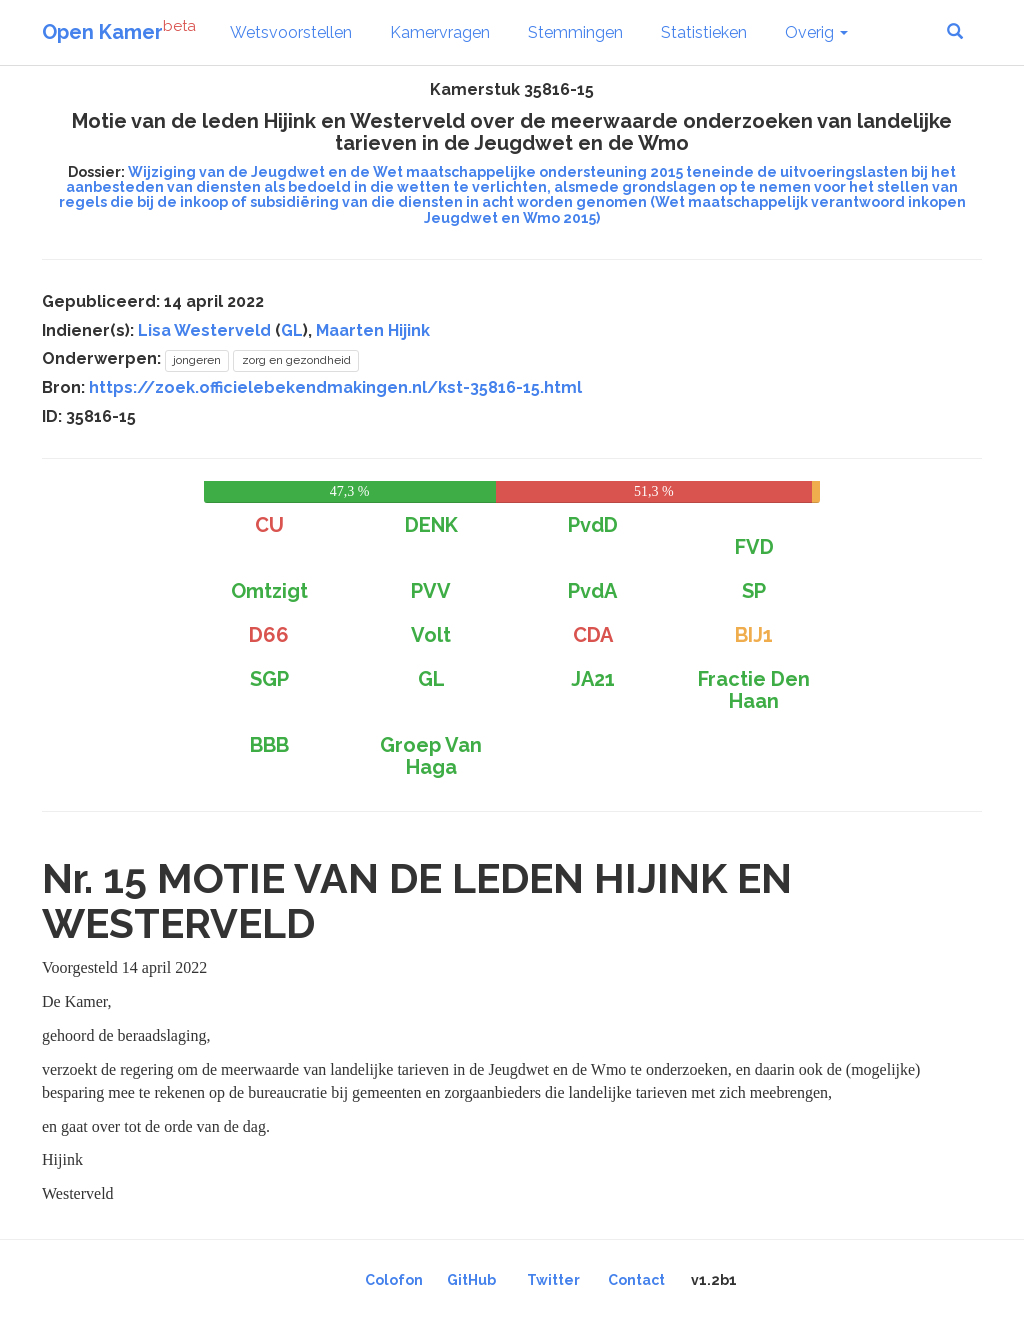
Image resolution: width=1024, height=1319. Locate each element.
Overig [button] (816, 32)
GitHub (471, 1280)
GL (292, 330)
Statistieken (704, 32)
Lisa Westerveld (204, 330)
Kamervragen (440, 32)
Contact (636, 1280)
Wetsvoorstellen (291, 32)
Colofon (394, 1280)
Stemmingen (575, 32)
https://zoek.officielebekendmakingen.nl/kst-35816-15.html (335, 387)
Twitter (553, 1280)
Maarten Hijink (373, 330)
